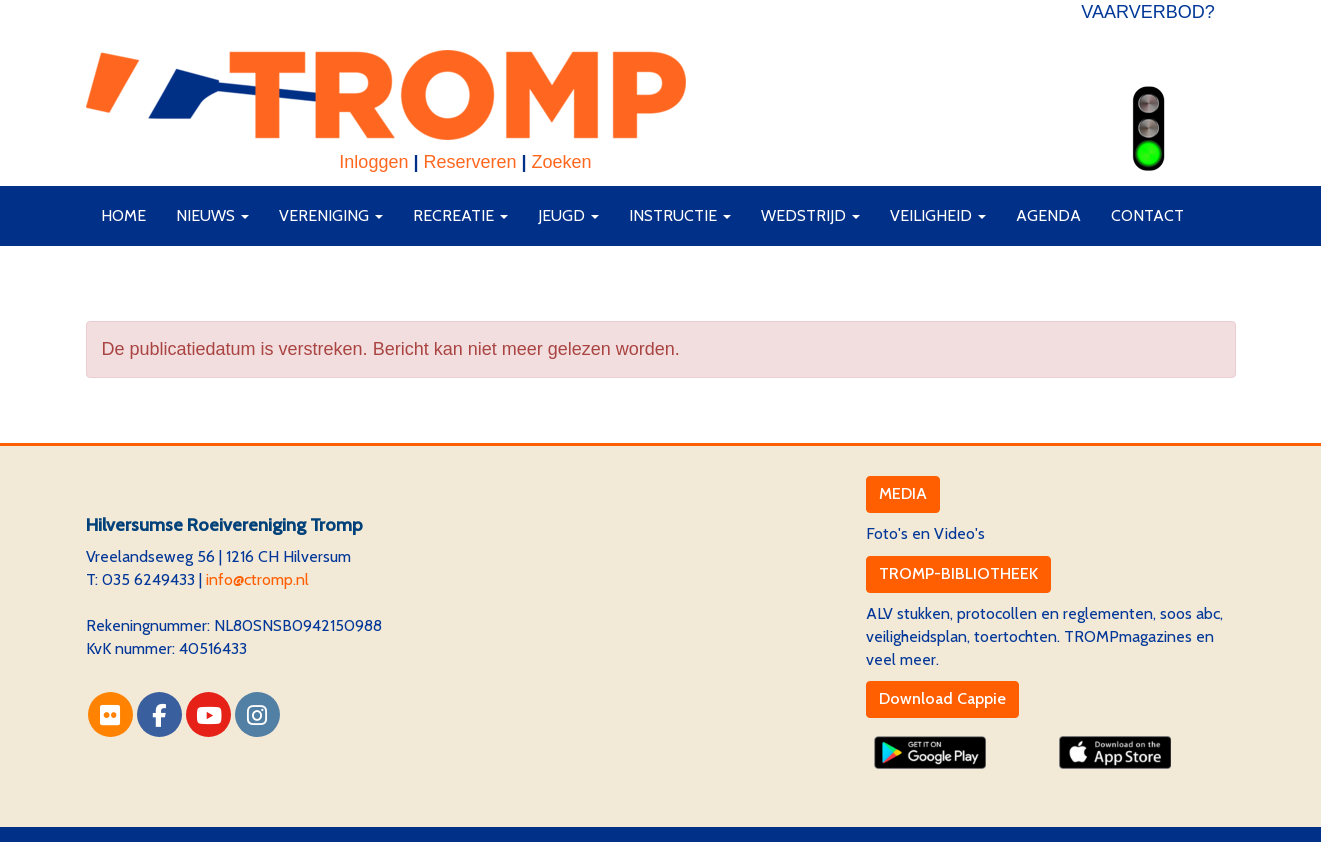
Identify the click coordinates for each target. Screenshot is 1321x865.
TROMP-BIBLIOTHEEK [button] (958, 573)
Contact (1147, 215)
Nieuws (212, 215)
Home (123, 215)
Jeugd (568, 215)
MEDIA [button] (903, 493)
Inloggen (373, 162)
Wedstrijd (810, 215)
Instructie (680, 215)
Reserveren (469, 162)
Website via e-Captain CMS (180, 852)
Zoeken (562, 162)
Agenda (1048, 215)
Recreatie (460, 215)
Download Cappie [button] (942, 698)
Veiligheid (938, 215)
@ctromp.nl (257, 579)
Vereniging (331, 215)
